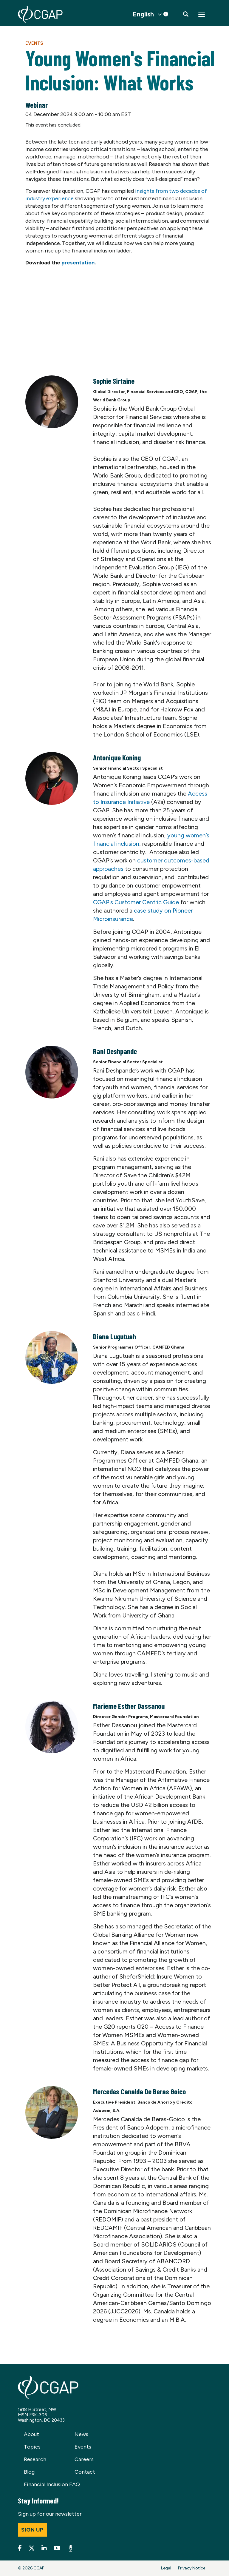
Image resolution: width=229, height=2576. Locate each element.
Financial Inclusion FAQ (52, 2484)
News (81, 2434)
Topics (32, 2446)
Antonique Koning (117, 757)
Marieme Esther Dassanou (129, 1705)
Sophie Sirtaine (113, 380)
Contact (85, 2472)
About (31, 2434)
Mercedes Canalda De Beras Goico (139, 2091)
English (143, 14)
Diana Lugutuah (114, 1336)
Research (35, 2459)
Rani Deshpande (115, 1051)
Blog (29, 2472)
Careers (84, 2459)
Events (34, 43)
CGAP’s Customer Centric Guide (136, 902)
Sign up (32, 2529)
